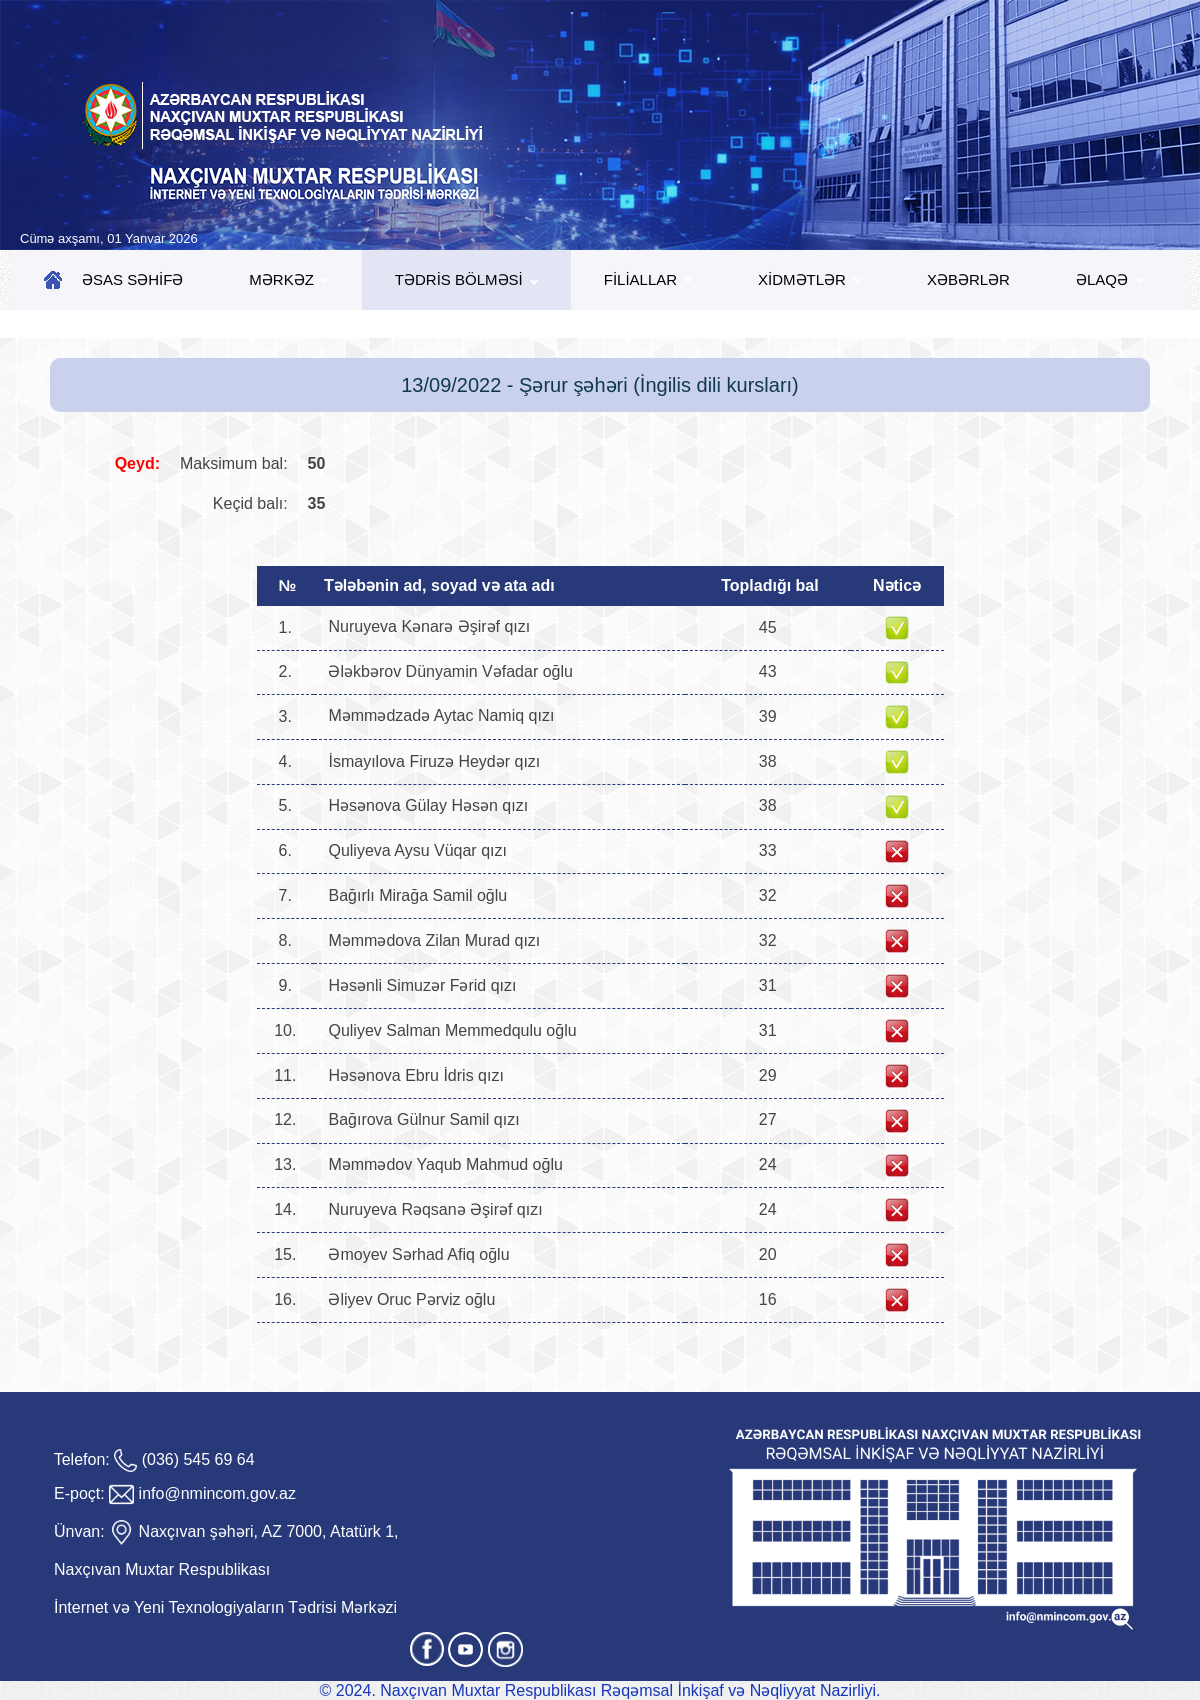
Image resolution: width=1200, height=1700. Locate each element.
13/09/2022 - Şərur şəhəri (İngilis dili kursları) (600, 385)
